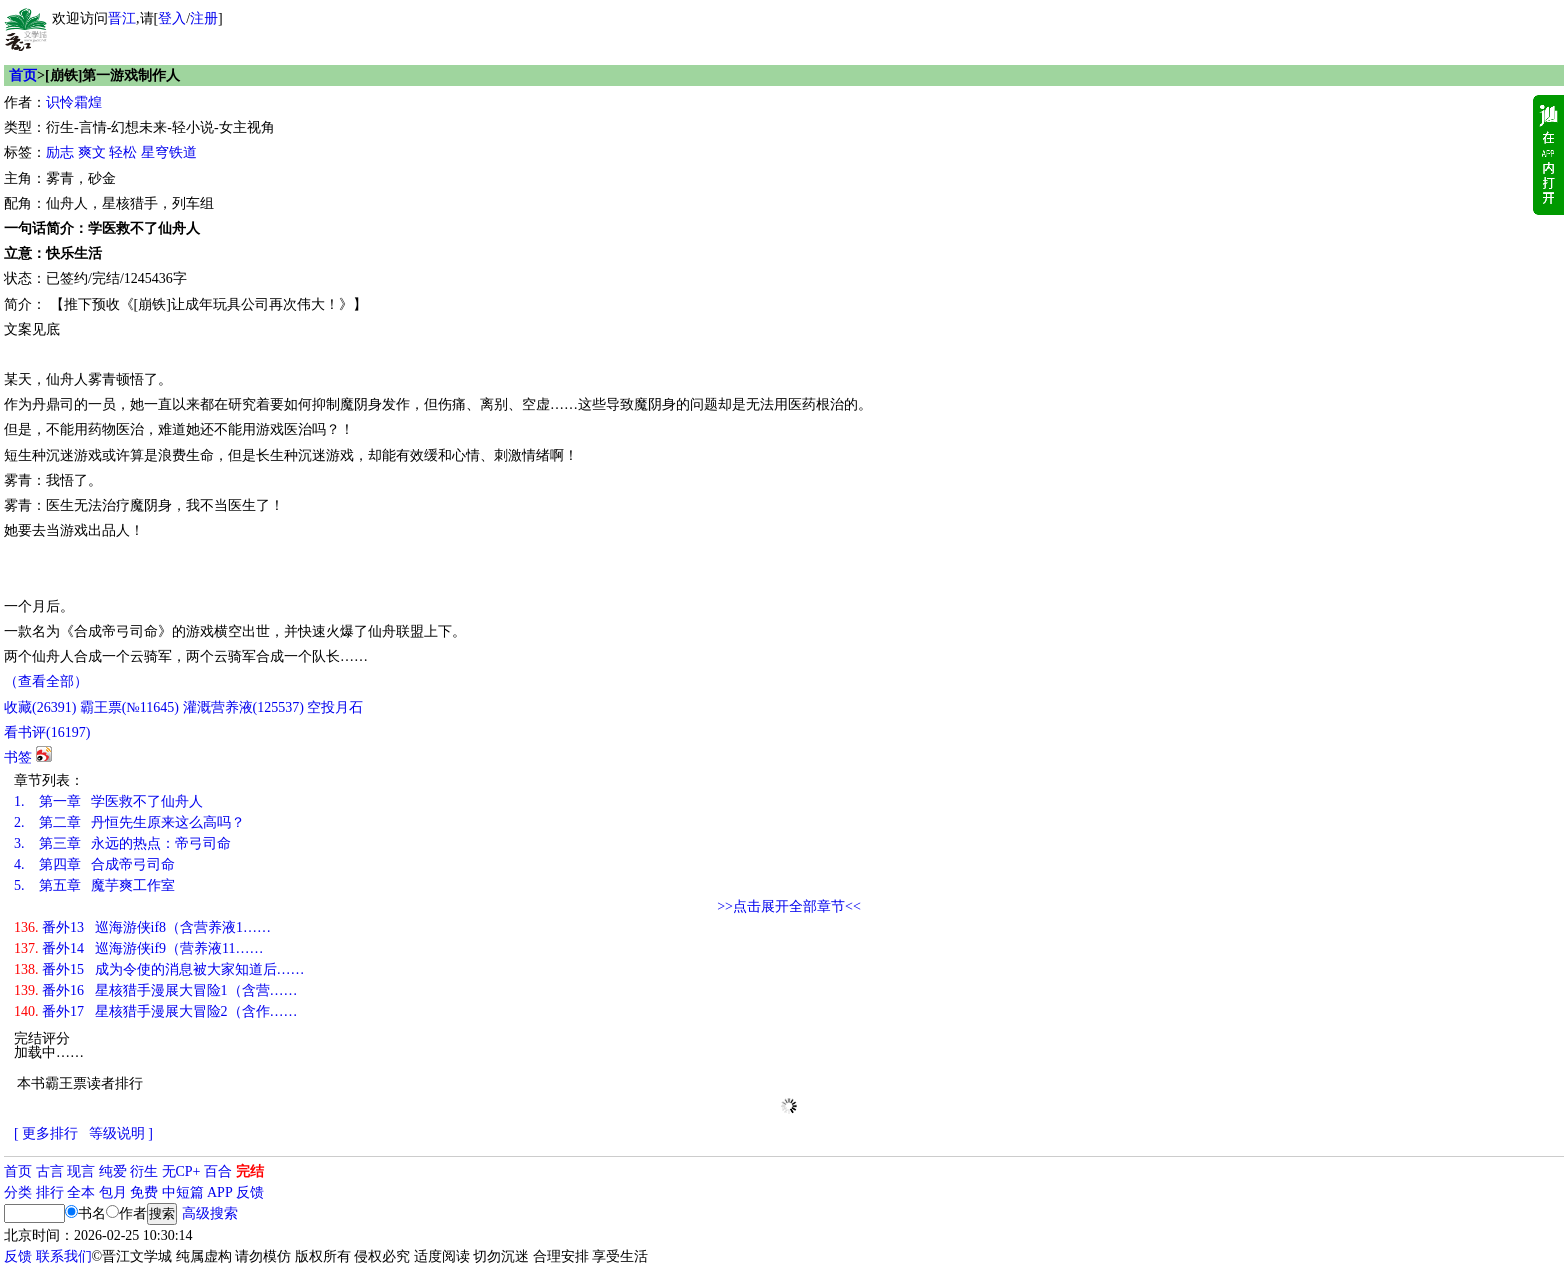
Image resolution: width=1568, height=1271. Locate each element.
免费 (144, 1192)
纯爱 (113, 1171)
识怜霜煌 (74, 102)
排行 (50, 1192)
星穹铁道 (169, 152)
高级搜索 (210, 1213)
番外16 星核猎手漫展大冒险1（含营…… (156, 990)
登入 (172, 18)
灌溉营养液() (243, 707)
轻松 (123, 152)
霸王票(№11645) (129, 707)
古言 (50, 1171)
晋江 (122, 18)
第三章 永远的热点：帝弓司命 (122, 843)
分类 (18, 1192)
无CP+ (181, 1171)
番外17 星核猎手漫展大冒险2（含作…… (156, 1011)
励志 (60, 152)
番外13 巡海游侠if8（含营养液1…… (142, 927)
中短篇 (183, 1192)
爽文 (92, 152)
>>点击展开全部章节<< (789, 906)
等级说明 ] (121, 1133)
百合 (218, 1171)
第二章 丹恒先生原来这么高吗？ (129, 822)
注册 (204, 18)
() (40, 707)
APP (220, 1192)
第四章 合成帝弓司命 (94, 864)
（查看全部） (46, 681)
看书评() (47, 732)
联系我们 (64, 1256)
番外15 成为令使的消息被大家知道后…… (159, 969)
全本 (81, 1192)
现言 (81, 1171)
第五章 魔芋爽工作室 (94, 885)
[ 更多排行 (46, 1133)
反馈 (250, 1192)
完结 (250, 1171)
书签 (18, 757)
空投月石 (335, 707)
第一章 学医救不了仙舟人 (108, 801)
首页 (23, 75)
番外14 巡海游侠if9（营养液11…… (139, 948)
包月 (113, 1192)
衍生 (144, 1171)
